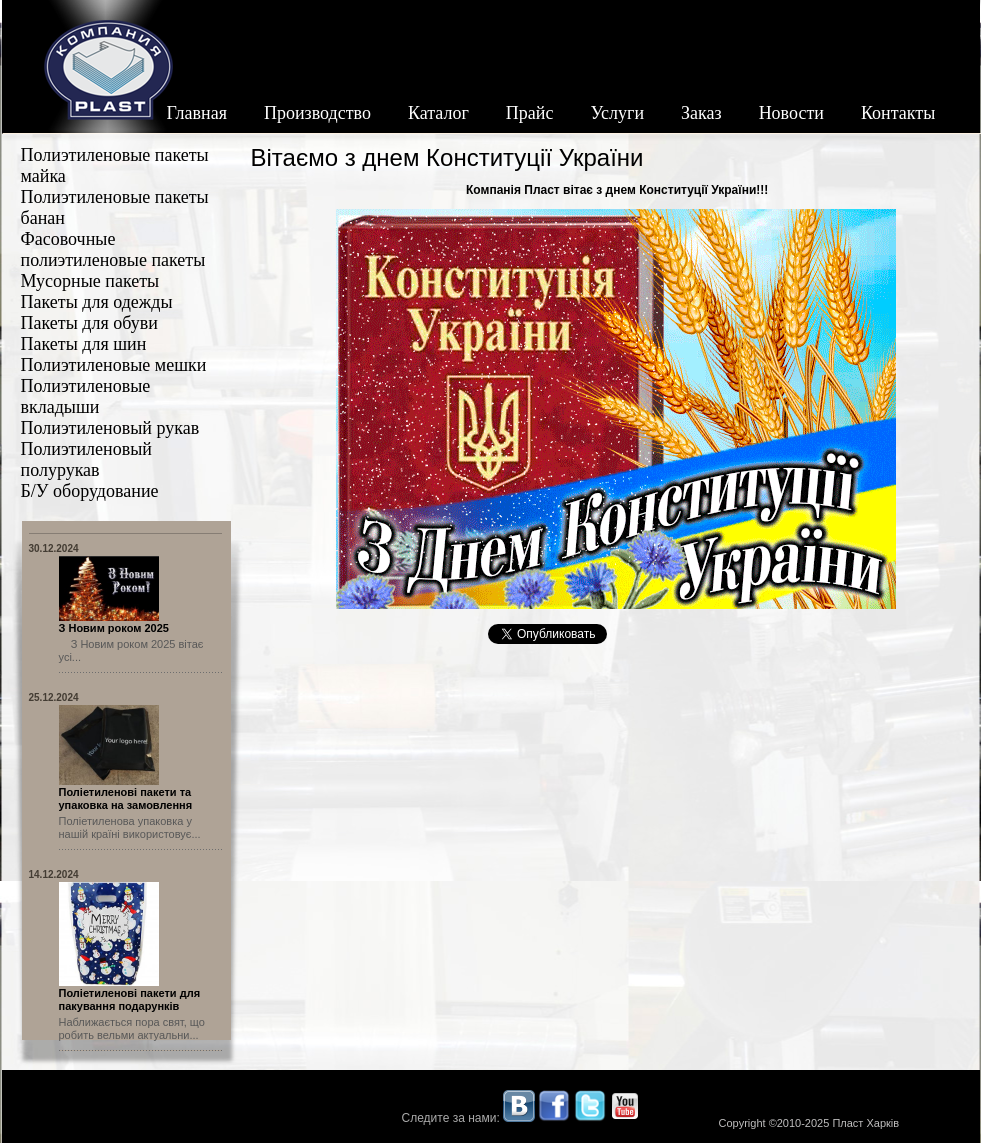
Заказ (701, 113)
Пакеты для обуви (89, 323)
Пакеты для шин (84, 344)
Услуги (617, 113)
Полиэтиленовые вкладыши (86, 396)
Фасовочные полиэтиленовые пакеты (113, 249)
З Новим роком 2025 (114, 628)
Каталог (438, 113)
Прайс (530, 113)
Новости (791, 113)
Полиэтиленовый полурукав (86, 459)
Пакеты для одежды (97, 302)
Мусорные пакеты (90, 281)
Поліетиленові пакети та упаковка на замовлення (126, 798)
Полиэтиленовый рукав (110, 428)
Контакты (898, 113)
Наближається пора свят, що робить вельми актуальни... (132, 1028)
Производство (317, 113)
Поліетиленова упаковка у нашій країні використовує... (130, 827)
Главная (197, 113)
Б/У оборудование (90, 491)
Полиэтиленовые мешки (114, 365)
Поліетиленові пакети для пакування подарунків (130, 999)
